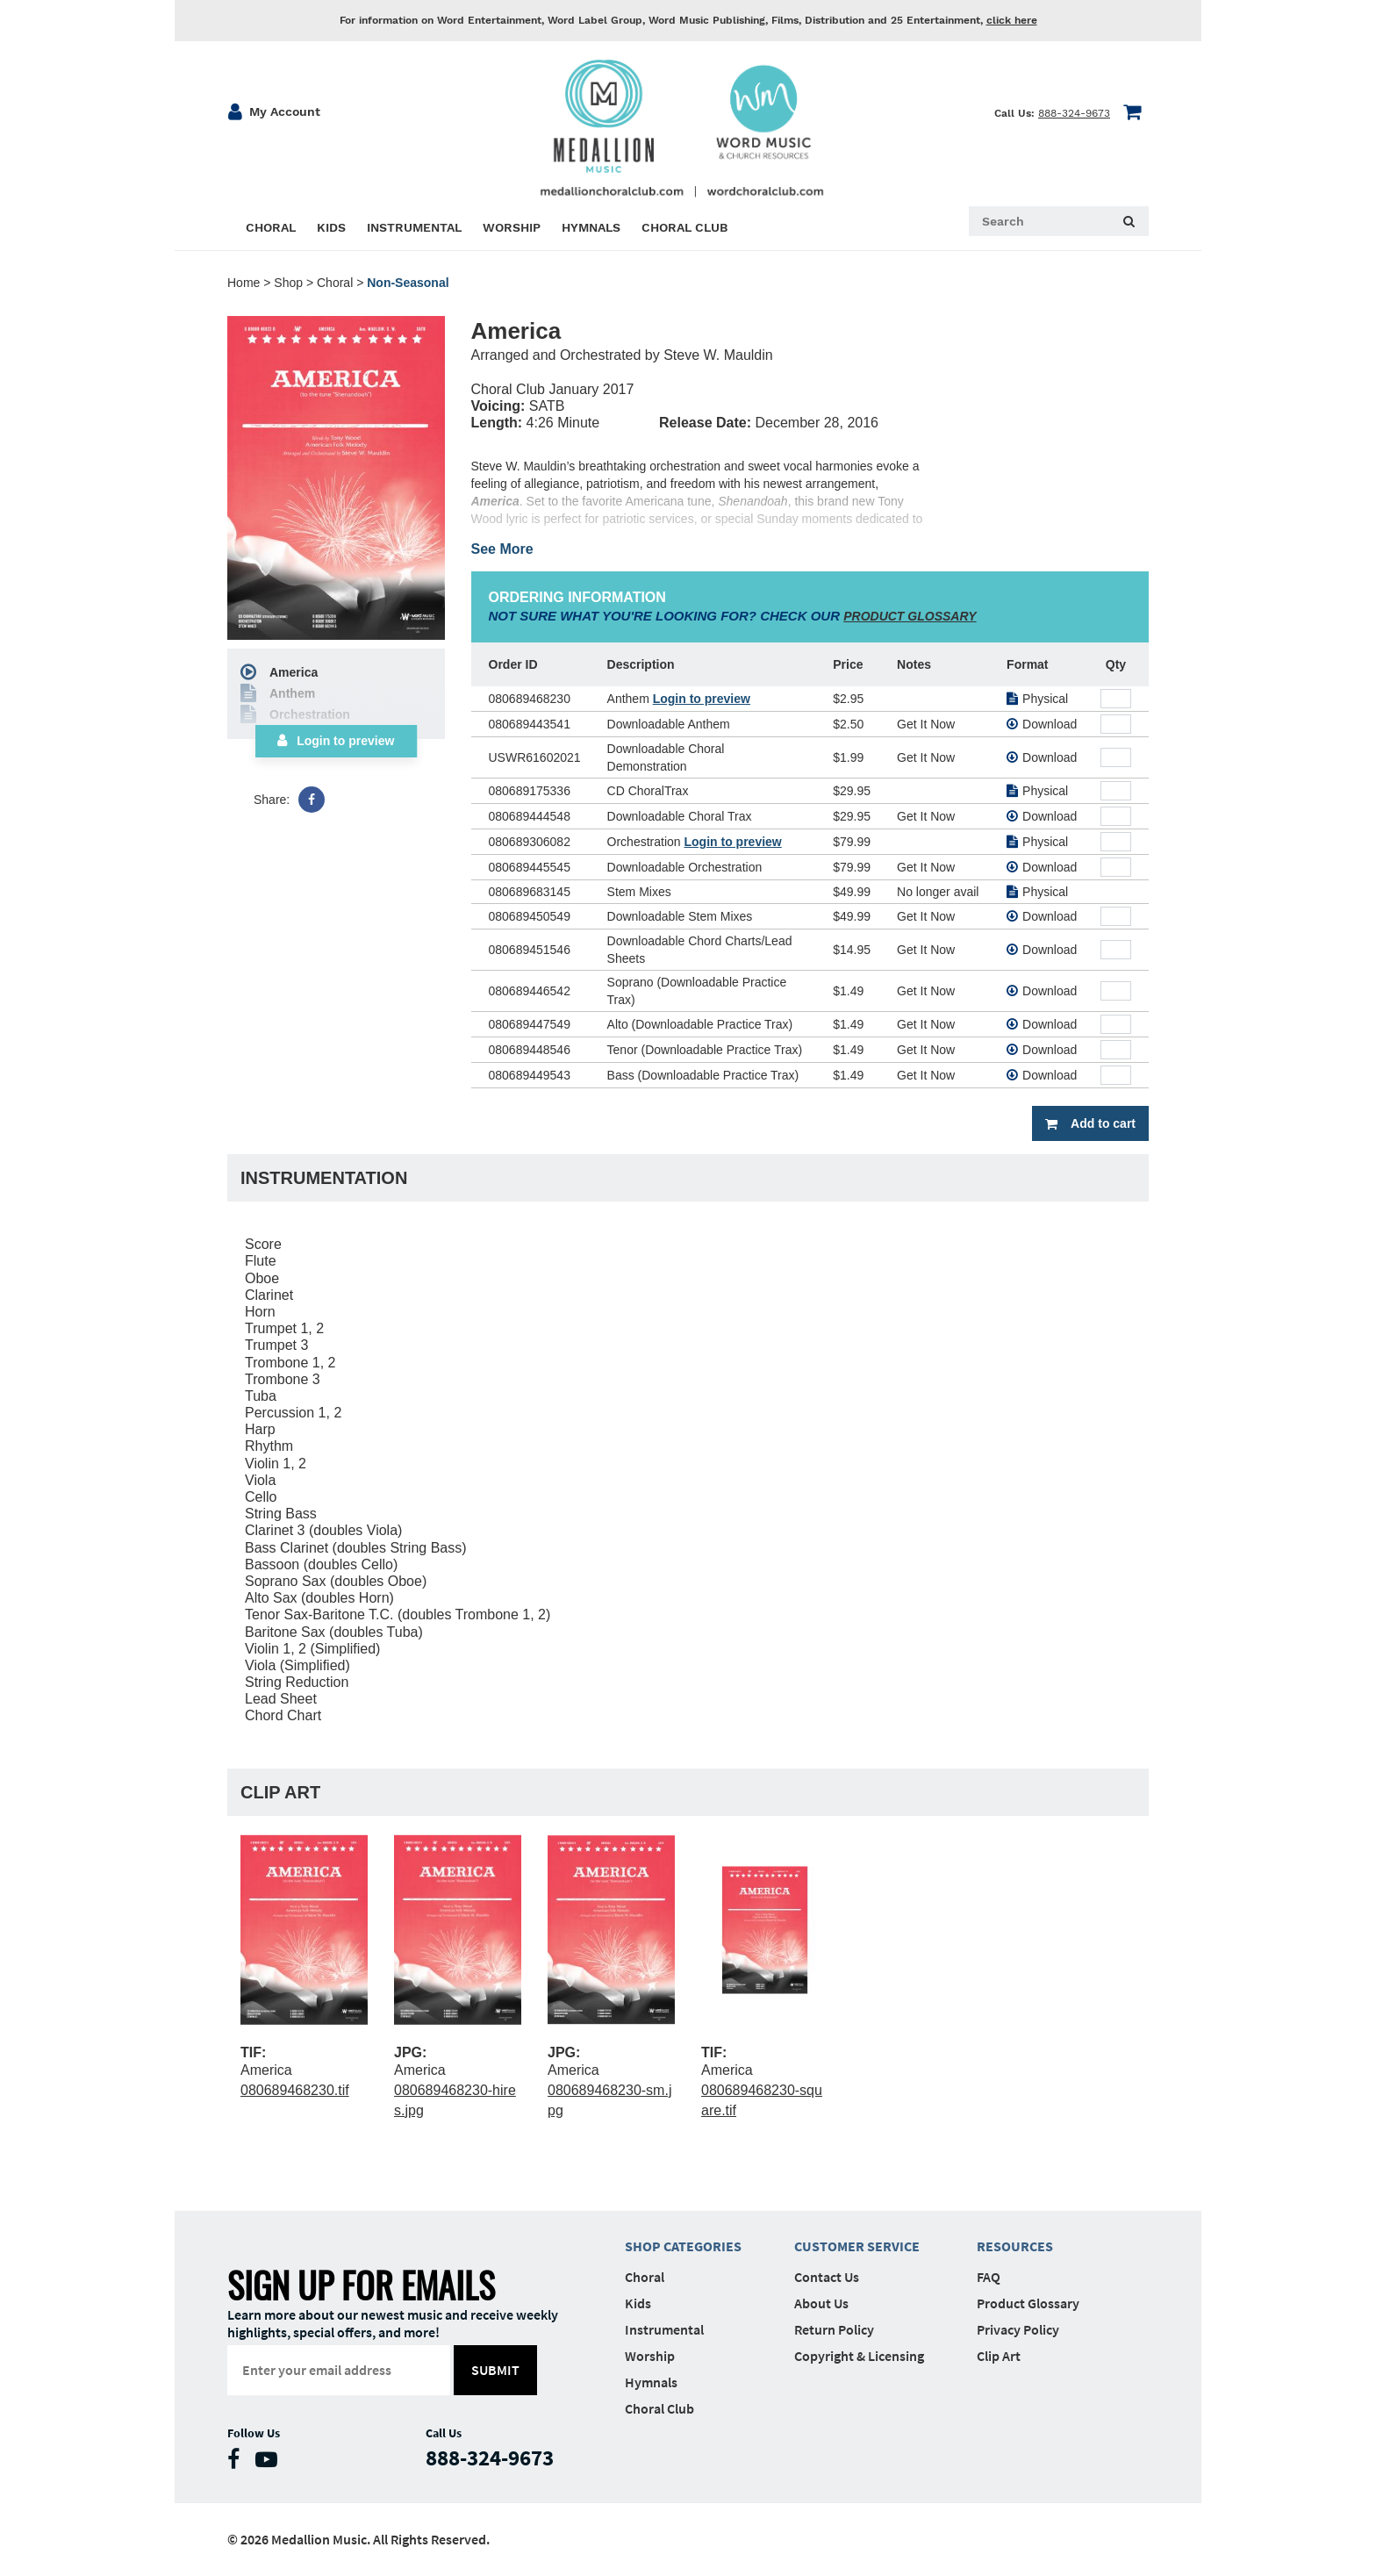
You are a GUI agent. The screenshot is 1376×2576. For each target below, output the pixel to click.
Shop (288, 283)
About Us (821, 2303)
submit (496, 2370)
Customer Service (857, 2246)
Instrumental (664, 2329)
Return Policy (834, 2329)
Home (243, 283)
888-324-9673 (1074, 113)
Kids (638, 2303)
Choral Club (659, 2408)
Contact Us (826, 2276)
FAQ (988, 2276)
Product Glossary (1028, 2303)
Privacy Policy (1018, 2329)
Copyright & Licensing (859, 2355)
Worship (650, 2355)
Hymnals (651, 2382)
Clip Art (999, 2355)
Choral (335, 283)
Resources (1015, 2246)
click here (1011, 20)
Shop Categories (683, 2246)
